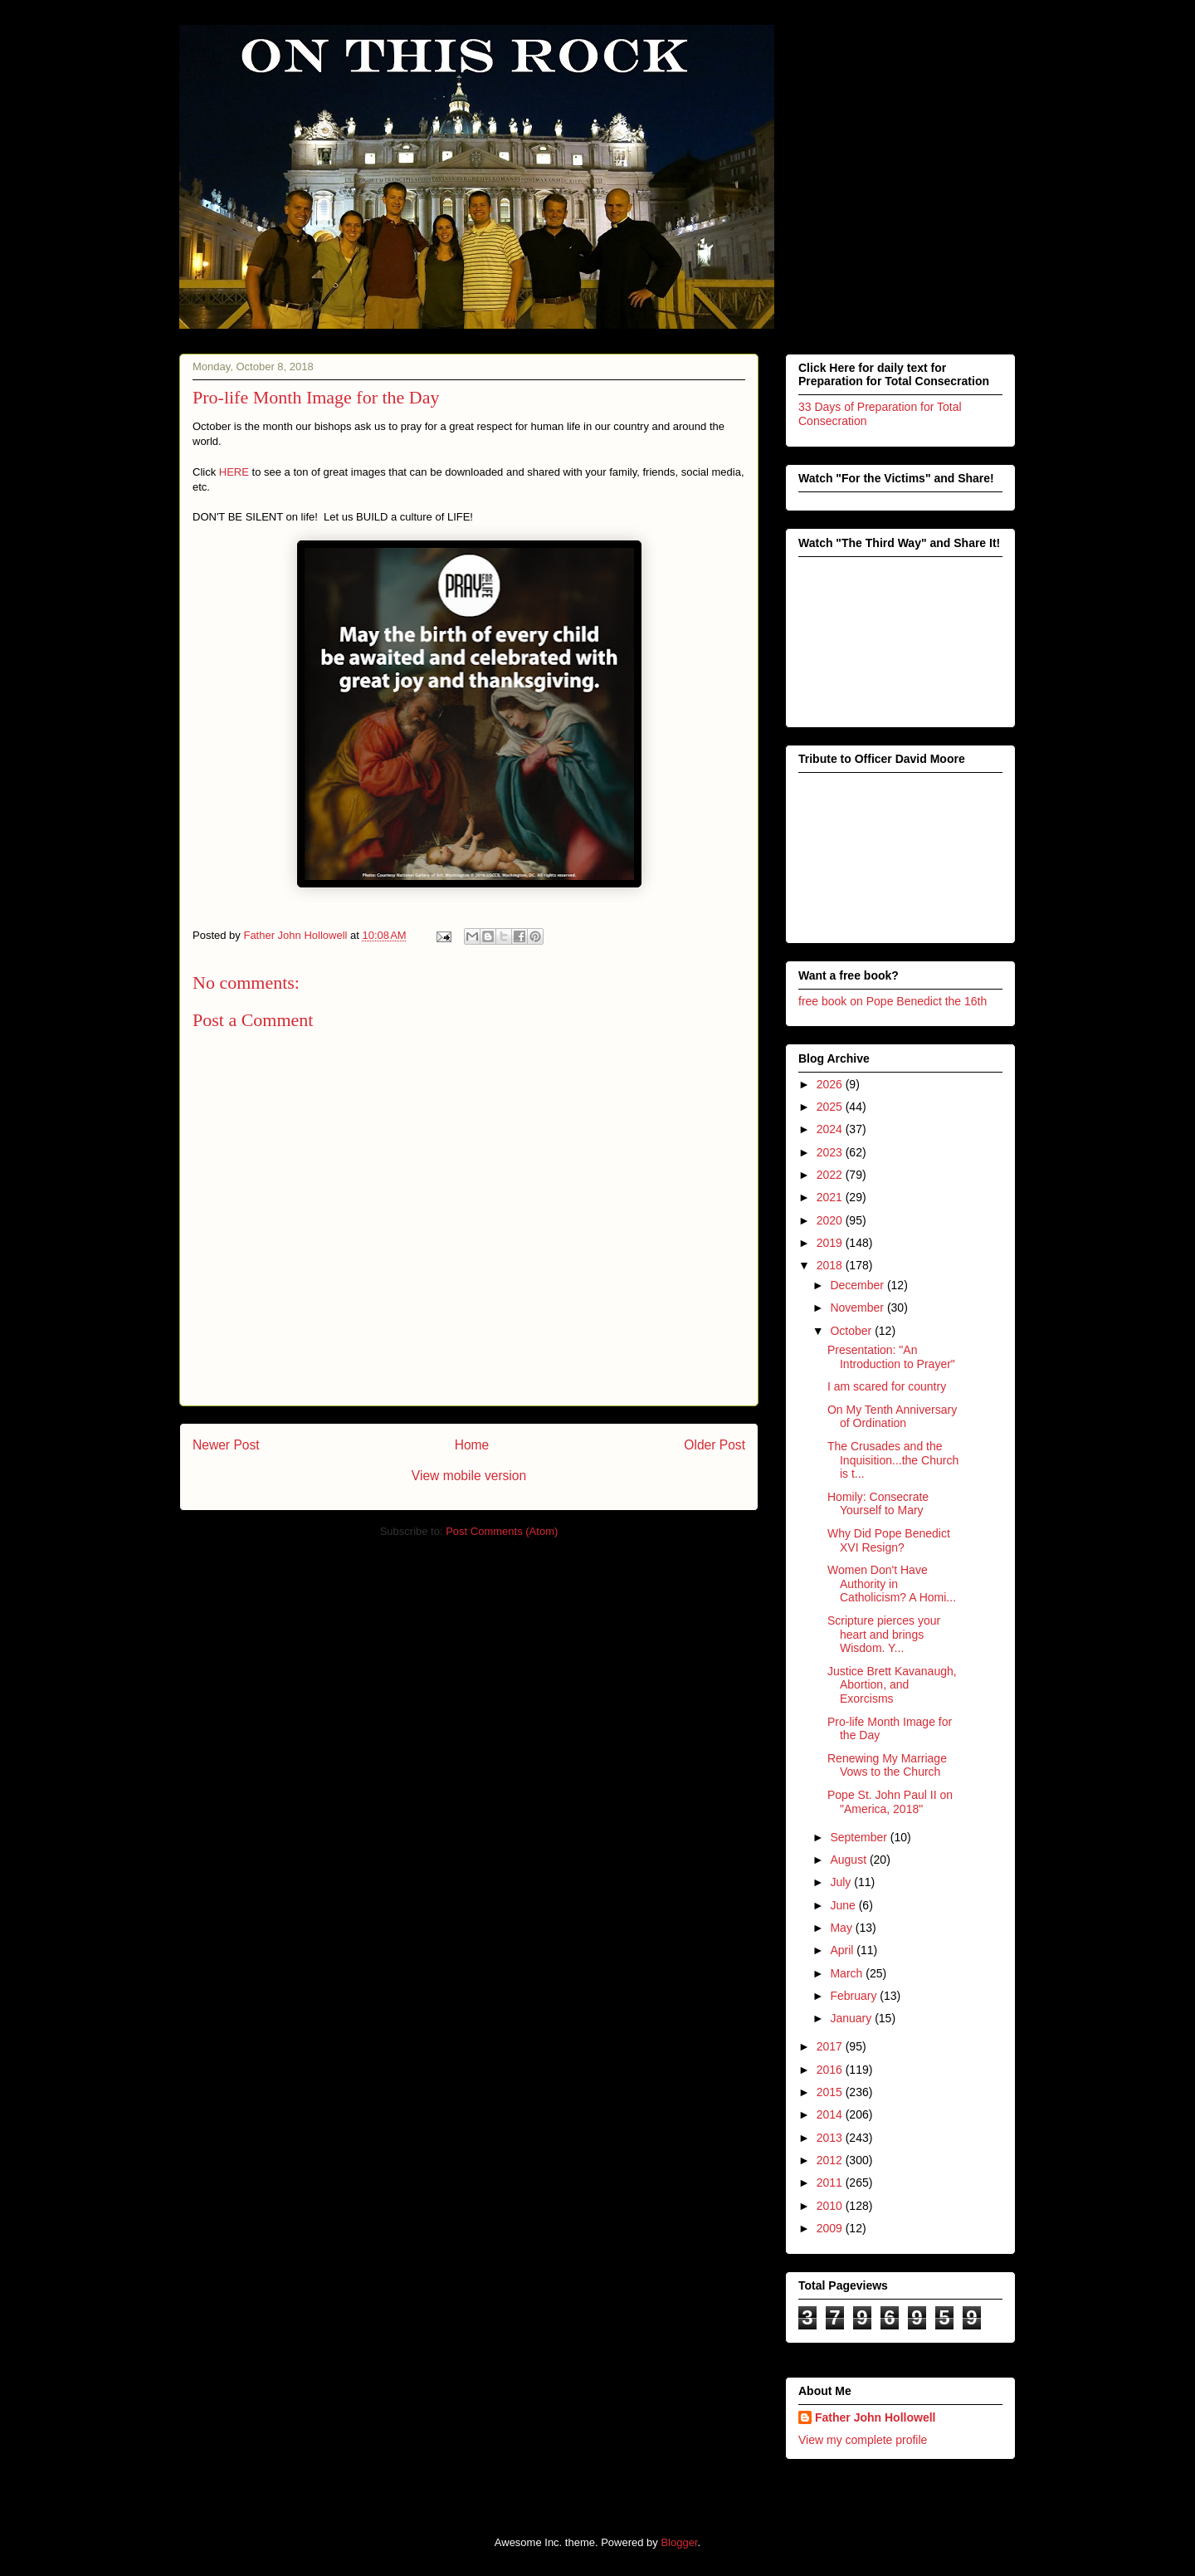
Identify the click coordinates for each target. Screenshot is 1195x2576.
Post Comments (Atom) (502, 1531)
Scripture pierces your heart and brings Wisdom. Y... (883, 1634)
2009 (831, 2228)
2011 (831, 2182)
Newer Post (226, 1445)
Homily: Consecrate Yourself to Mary (878, 1504)
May (842, 1927)
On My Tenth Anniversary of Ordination (892, 1416)
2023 (831, 1152)
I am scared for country (886, 1386)
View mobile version (469, 1476)
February (855, 1995)
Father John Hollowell (875, 2417)
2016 (831, 2069)
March (848, 1973)
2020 (831, 1220)
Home (472, 1445)
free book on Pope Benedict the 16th (892, 1001)
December (858, 1285)
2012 (831, 2160)
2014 (831, 2114)
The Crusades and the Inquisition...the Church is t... (892, 1460)
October (852, 1330)
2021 (831, 1197)
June (844, 1905)
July (842, 1882)
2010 (831, 2205)
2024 (831, 1129)
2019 (831, 1242)
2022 (831, 1174)
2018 (831, 1265)
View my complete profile (862, 2439)
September (860, 1837)
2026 (831, 1084)
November (858, 1307)
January (852, 2018)
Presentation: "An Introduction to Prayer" (891, 1357)
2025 (831, 1106)
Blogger (679, 2542)
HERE (234, 472)
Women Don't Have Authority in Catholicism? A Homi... (891, 1584)
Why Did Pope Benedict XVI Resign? (888, 1540)
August (849, 1859)
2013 (831, 2137)
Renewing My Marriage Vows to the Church (887, 1765)
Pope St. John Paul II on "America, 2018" (890, 1802)
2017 (831, 2046)
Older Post (714, 1445)
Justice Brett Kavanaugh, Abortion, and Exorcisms (892, 1685)
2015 (831, 2092)
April (843, 1950)
